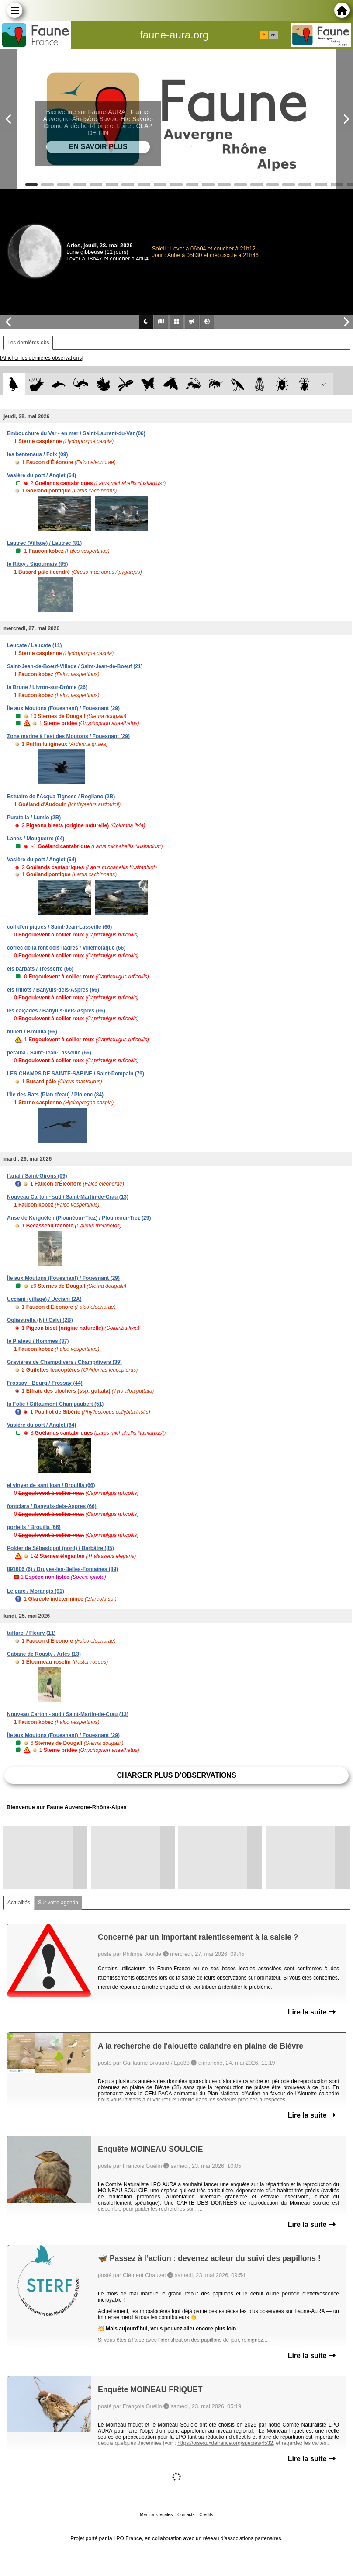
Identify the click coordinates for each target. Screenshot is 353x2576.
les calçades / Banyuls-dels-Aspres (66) (56, 1011)
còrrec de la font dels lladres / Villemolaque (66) (66, 948)
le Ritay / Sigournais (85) (37, 564)
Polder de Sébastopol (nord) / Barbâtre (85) (60, 1548)
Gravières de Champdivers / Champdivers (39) (64, 1362)
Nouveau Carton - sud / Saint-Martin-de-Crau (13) (67, 1197)
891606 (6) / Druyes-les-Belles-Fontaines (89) (62, 1569)
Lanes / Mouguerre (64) (35, 839)
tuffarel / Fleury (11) (31, 1633)
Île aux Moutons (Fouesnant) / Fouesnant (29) (63, 708)
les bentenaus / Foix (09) (37, 454)
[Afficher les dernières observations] (41, 358)
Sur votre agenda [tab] (58, 1903)
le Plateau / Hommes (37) (38, 1341)
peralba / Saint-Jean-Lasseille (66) (49, 1053)
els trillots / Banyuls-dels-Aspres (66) (53, 990)
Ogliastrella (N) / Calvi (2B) (40, 1320)
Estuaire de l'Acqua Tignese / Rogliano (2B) (61, 797)
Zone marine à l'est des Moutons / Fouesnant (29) (68, 736)
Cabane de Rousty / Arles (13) (44, 1654)
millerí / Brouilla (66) (32, 1032)
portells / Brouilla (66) (34, 1527)
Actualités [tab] (18, 1903)
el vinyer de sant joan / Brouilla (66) (51, 1485)
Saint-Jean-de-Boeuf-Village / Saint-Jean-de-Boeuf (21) (75, 666)
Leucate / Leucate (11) (34, 645)
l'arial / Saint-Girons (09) (37, 1176)
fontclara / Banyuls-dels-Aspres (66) (52, 1506)
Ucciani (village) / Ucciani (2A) (44, 1299)
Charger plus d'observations (176, 1775)
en (273, 35)
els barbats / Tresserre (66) (40, 969)
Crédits (206, 2514)
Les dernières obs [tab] (28, 343)
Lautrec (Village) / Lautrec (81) (44, 543)
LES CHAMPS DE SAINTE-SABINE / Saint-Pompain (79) (75, 1074)
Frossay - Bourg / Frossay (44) (45, 1383)
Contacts (185, 2514)
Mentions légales (156, 2514)
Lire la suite (312, 2012)
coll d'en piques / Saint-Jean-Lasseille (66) (59, 927)
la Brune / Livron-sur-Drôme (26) (47, 687)
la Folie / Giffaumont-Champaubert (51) (55, 1404)
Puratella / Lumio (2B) (34, 818)
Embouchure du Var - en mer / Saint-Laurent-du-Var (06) (76, 433)
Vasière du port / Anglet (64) (41, 475)
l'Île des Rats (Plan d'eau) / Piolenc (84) (55, 1095)
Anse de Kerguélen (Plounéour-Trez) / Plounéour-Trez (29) (79, 1218)
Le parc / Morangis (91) (35, 1591)
